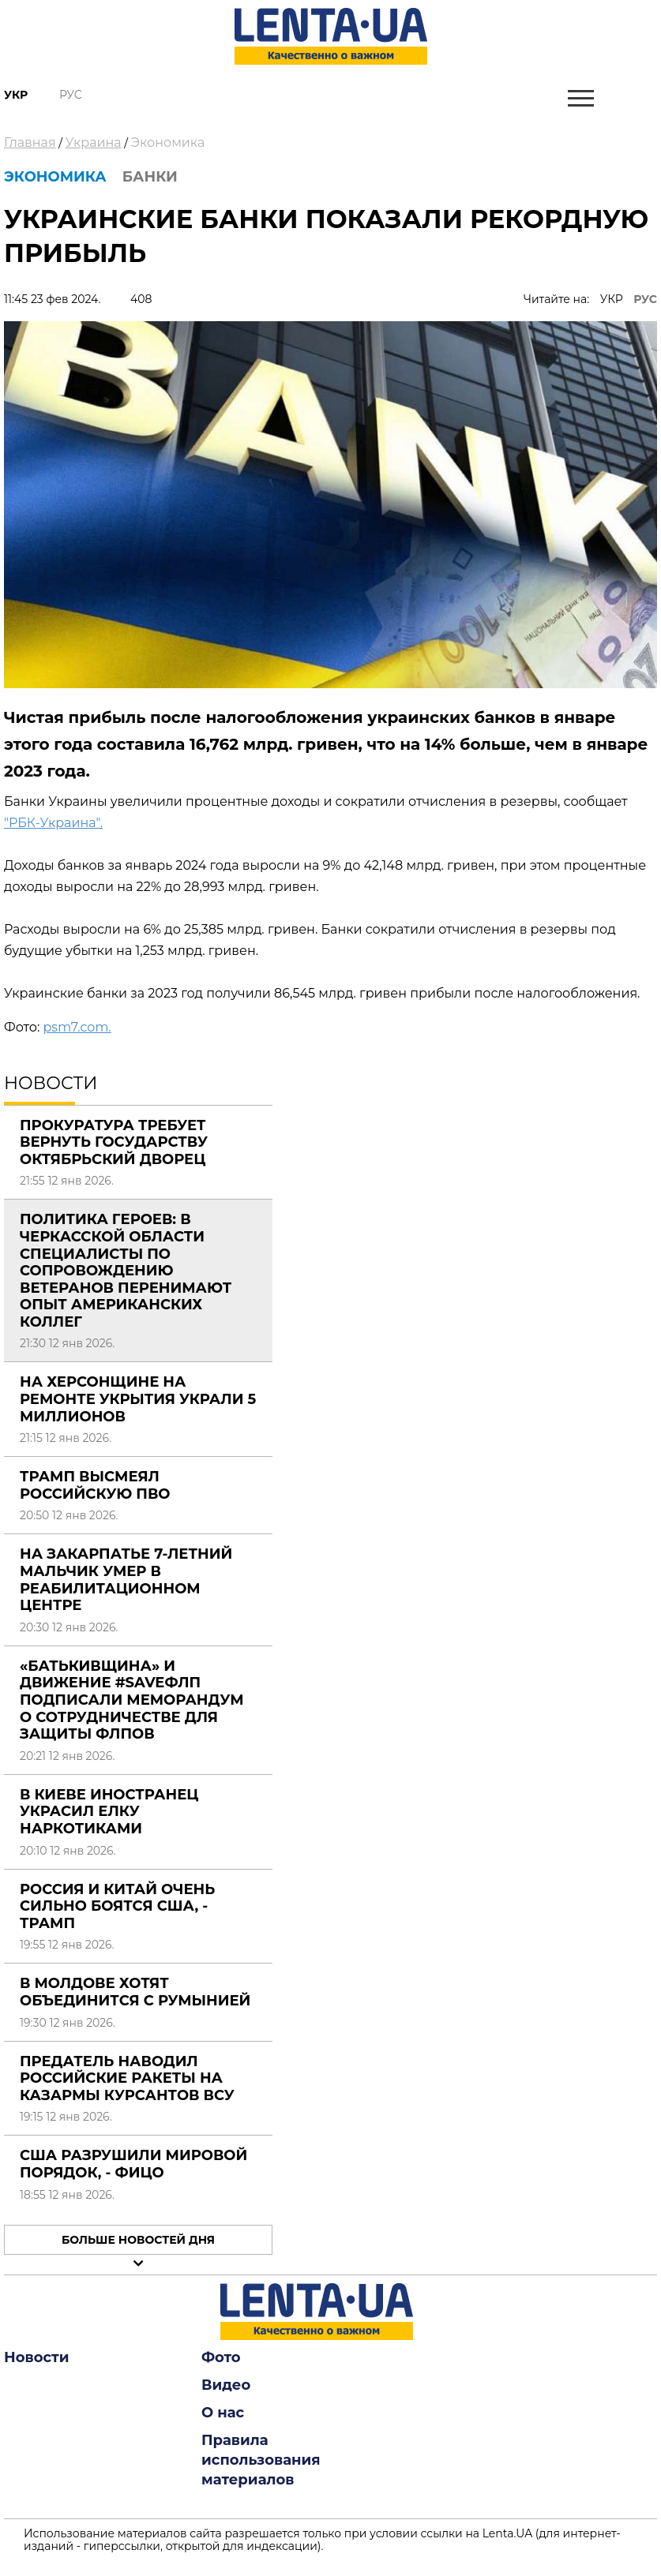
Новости (36, 2357)
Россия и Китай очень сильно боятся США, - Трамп (117, 1906)
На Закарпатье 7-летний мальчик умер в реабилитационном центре (126, 1579)
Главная (30, 142)
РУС (645, 299)
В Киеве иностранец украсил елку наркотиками (109, 1811)
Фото (221, 2357)
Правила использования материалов (261, 2460)
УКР (611, 299)
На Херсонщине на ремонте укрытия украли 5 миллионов (138, 1399)
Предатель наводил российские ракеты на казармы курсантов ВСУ (127, 2078)
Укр (16, 95)
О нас (222, 2412)
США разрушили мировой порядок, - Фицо (133, 2164)
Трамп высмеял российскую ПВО (95, 1485)
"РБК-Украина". (53, 822)
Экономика (168, 142)
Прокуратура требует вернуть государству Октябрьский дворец (114, 1142)
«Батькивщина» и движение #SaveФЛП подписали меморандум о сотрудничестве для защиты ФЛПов (132, 1700)
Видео (225, 2385)
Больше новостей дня (138, 2240)
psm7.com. (77, 1027)
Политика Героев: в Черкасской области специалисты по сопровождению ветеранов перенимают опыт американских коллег (125, 1271)
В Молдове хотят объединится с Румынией (135, 1992)
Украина (94, 142)
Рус (70, 95)
